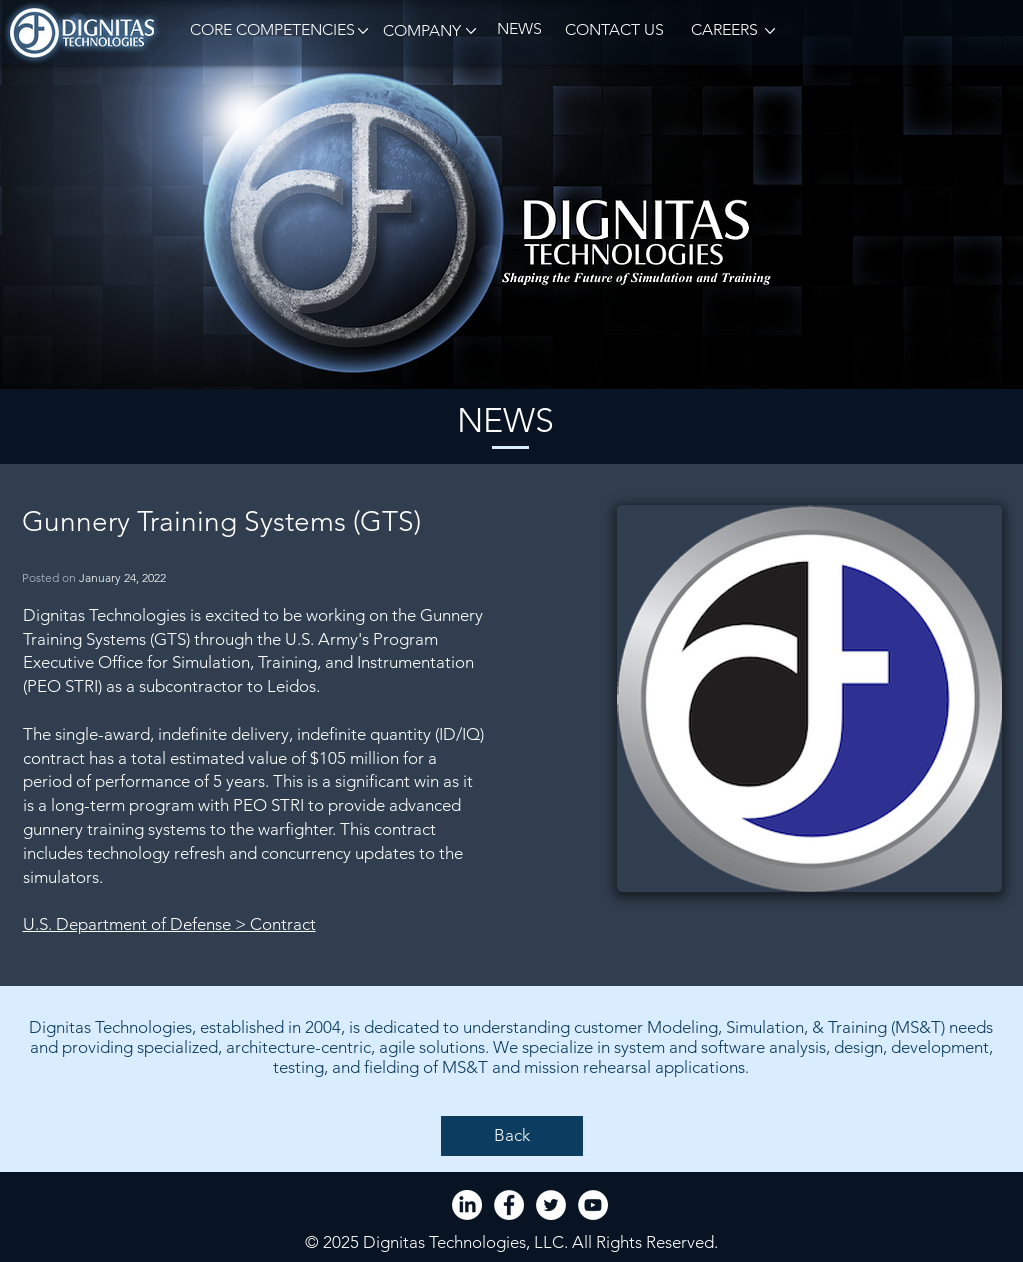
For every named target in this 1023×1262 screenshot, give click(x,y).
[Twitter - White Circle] (551, 1205)
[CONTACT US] (615, 30)
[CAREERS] (723, 30)
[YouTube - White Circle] (593, 1205)
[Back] (512, 1136)
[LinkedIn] (467, 1205)
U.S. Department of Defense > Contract (169, 924)
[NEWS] (520, 29)
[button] (269, 30)
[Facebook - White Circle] (509, 1205)
